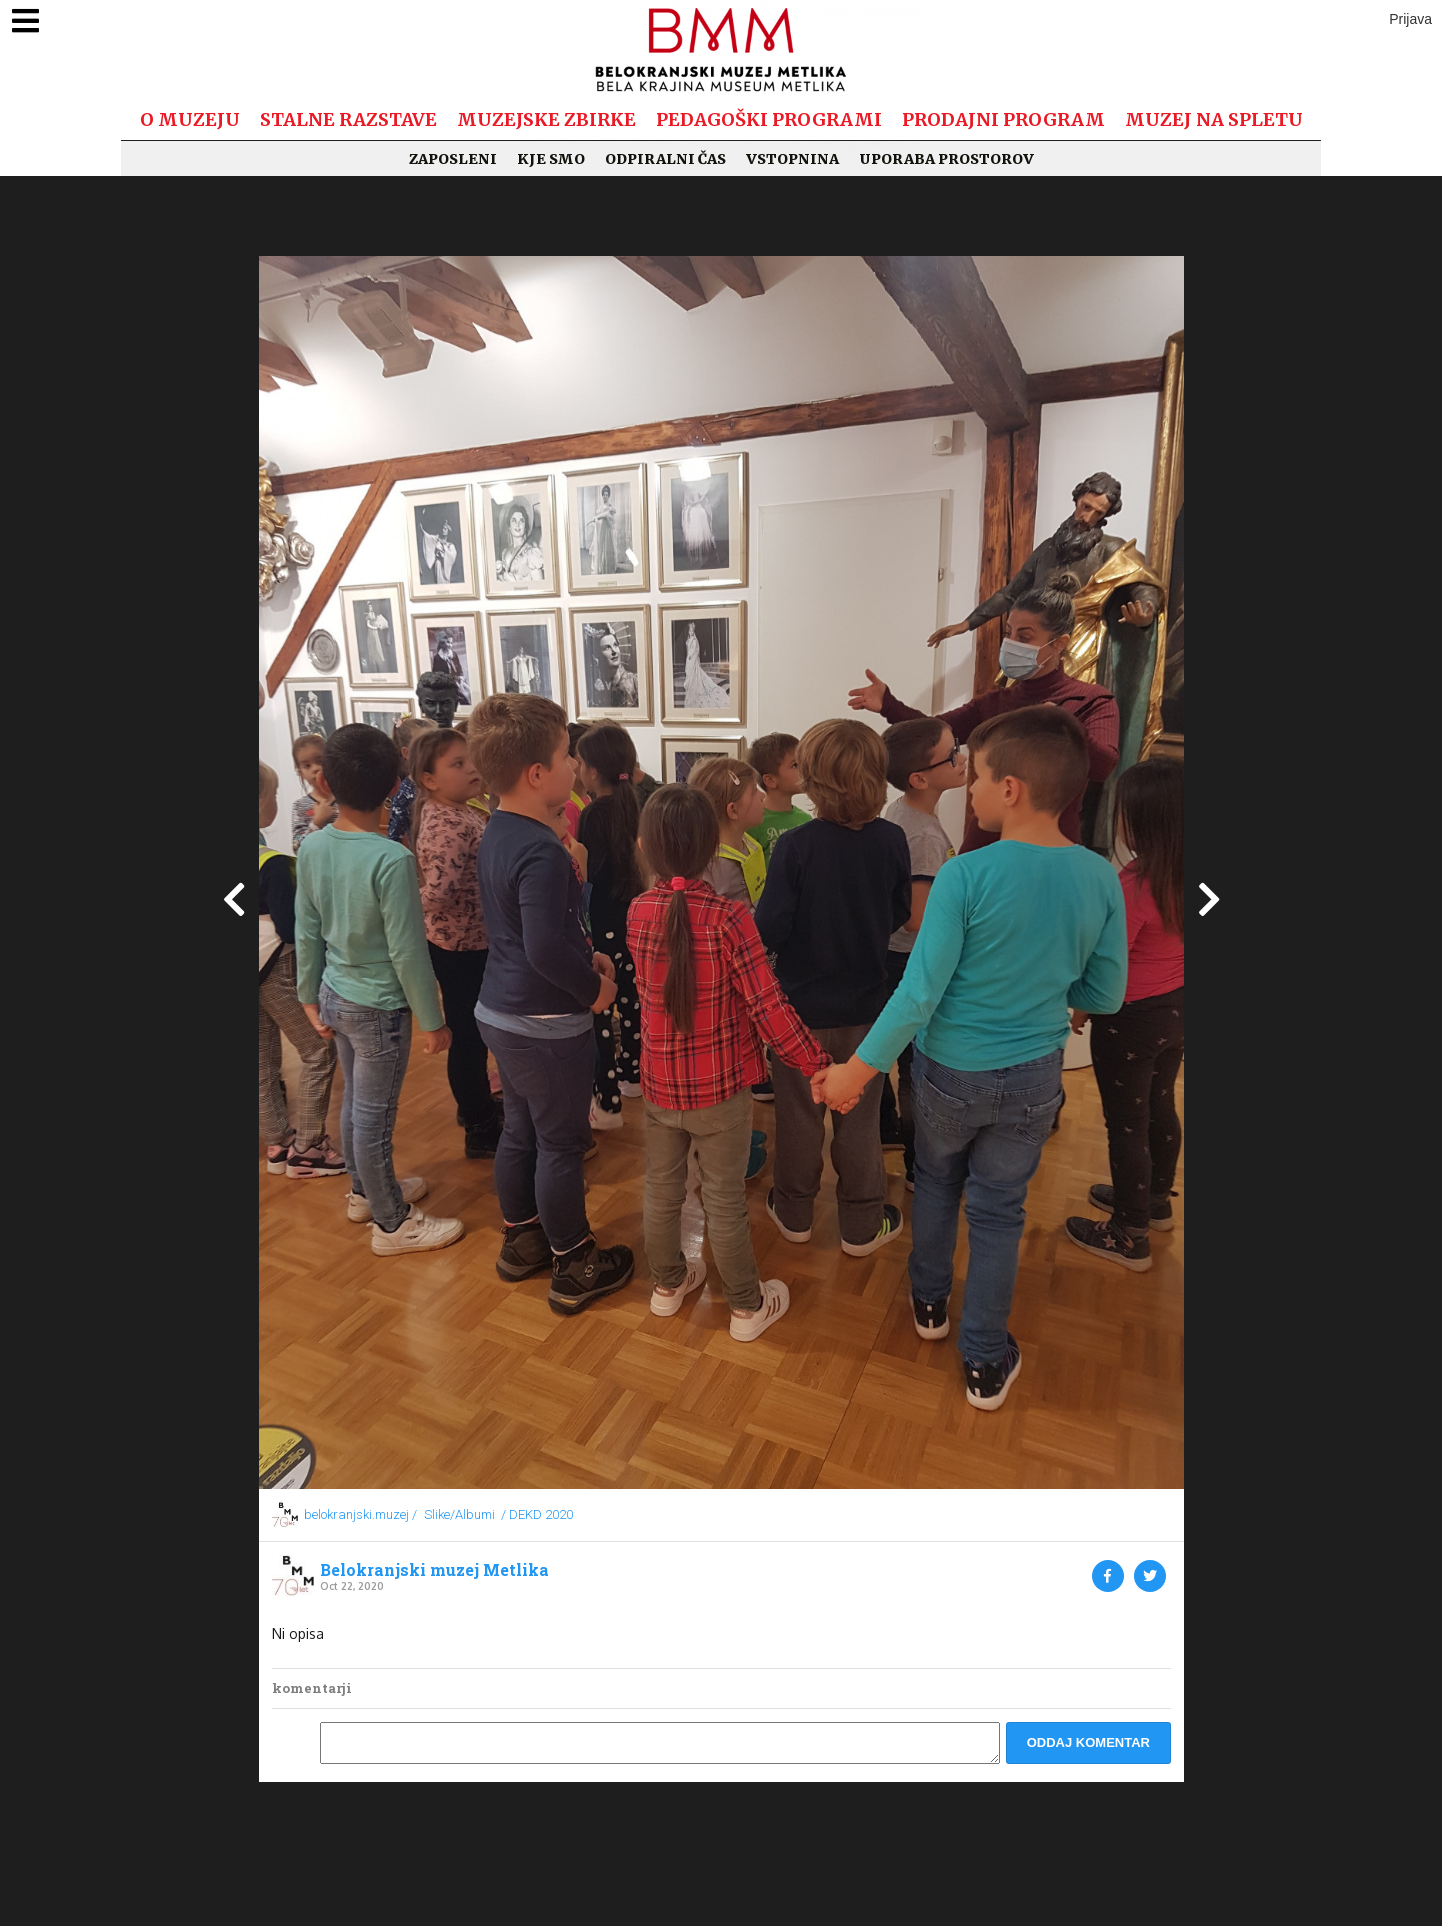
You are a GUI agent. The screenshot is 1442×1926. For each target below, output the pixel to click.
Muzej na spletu (1214, 119)
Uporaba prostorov (946, 159)
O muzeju (190, 119)
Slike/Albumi (459, 1514)
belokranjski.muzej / (360, 1514)
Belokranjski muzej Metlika (434, 1570)
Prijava (1410, 19)
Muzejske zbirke (546, 119)
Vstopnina (792, 159)
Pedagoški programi (769, 119)
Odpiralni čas (665, 159)
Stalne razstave (348, 119)
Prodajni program (1003, 119)
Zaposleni (453, 159)
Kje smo (551, 159)
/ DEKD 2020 (537, 1514)
